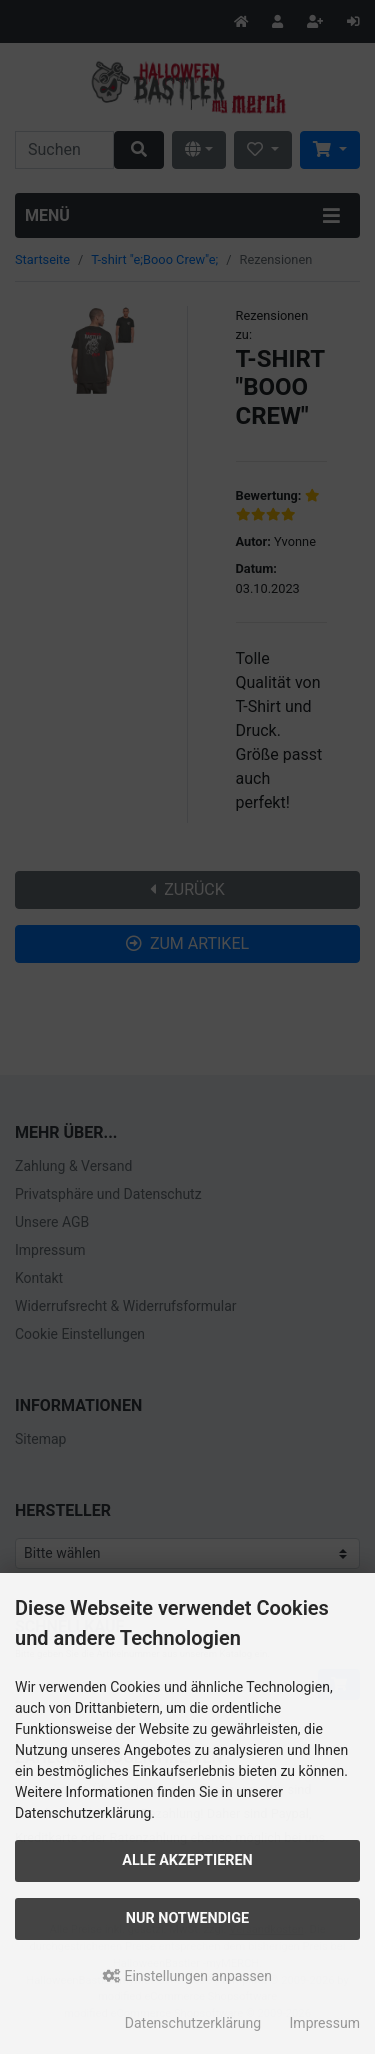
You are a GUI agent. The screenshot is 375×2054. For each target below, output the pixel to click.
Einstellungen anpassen (187, 1976)
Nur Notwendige (187, 1918)
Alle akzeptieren (187, 1860)
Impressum (325, 2023)
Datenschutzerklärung (193, 2023)
